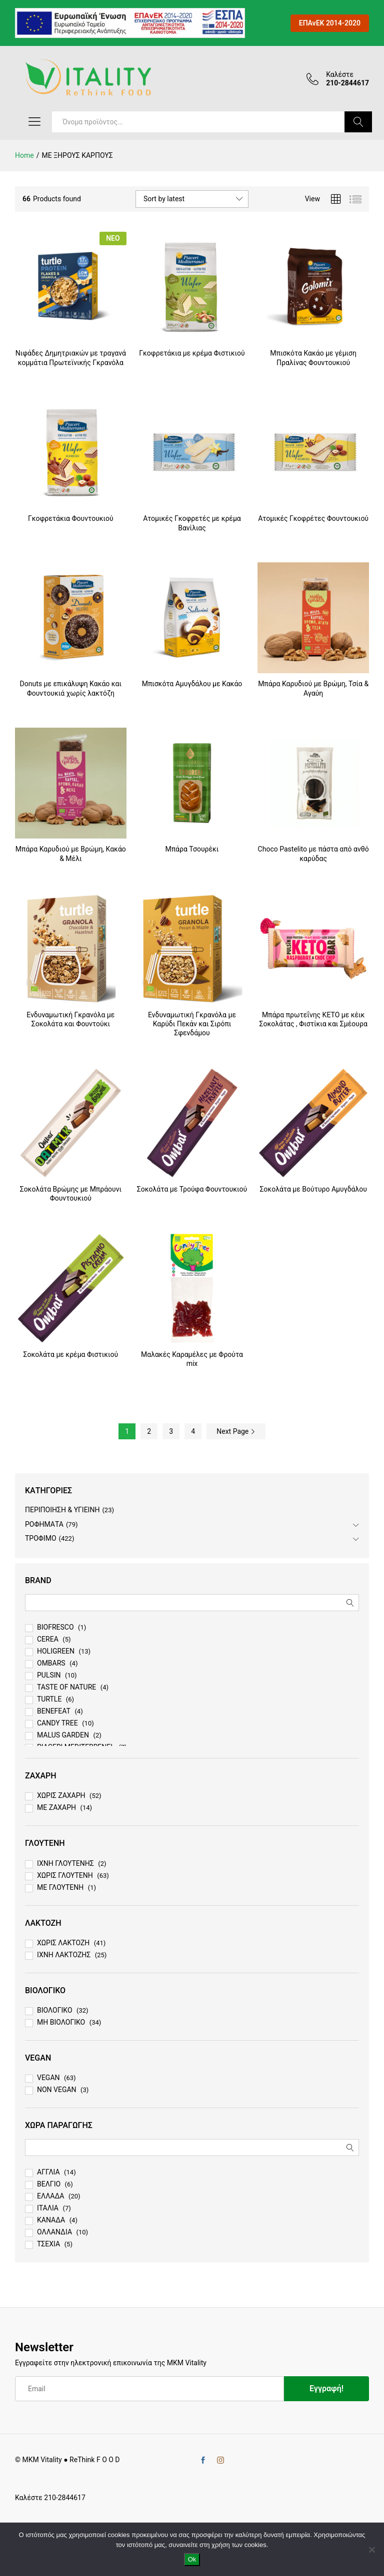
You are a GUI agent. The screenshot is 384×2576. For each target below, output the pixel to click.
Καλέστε (340, 74)
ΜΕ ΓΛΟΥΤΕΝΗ (60, 1887)
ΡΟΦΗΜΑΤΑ (44, 1524)
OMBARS (51, 1663)
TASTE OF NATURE (66, 1687)
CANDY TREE (57, 1723)
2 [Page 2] (149, 1431)
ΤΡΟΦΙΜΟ (40, 1538)
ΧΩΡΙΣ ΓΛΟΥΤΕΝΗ (65, 1875)
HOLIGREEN (55, 1651)
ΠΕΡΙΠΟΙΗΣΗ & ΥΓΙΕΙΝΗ (62, 1510)
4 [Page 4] (193, 1431)
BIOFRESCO (55, 1627)
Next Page (236, 1431)
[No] (371, 2550)
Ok (192, 2559)
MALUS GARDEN (63, 1735)
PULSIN (49, 1675)
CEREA (47, 1639)
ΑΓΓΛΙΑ (48, 2172)
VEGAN (48, 2078)
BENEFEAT (53, 1711)
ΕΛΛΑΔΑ (50, 2196)
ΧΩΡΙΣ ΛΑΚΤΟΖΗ (63, 1943)
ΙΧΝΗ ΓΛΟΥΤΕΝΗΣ (65, 1863)
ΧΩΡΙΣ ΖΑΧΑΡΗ (61, 1795)
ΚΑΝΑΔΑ (51, 2220)
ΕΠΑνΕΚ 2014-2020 (329, 23)
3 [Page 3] (171, 1431)
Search (358, 121)
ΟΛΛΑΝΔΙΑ (54, 2232)
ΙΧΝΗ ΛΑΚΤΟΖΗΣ (63, 1955)
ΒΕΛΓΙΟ (48, 2184)
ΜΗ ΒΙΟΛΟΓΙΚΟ (61, 2022)
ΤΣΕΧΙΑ (48, 2244)
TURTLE (49, 1699)
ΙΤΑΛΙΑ (47, 2208)
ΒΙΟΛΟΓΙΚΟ (54, 2010)
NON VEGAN (56, 2090)
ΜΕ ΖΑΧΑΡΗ (56, 1807)
